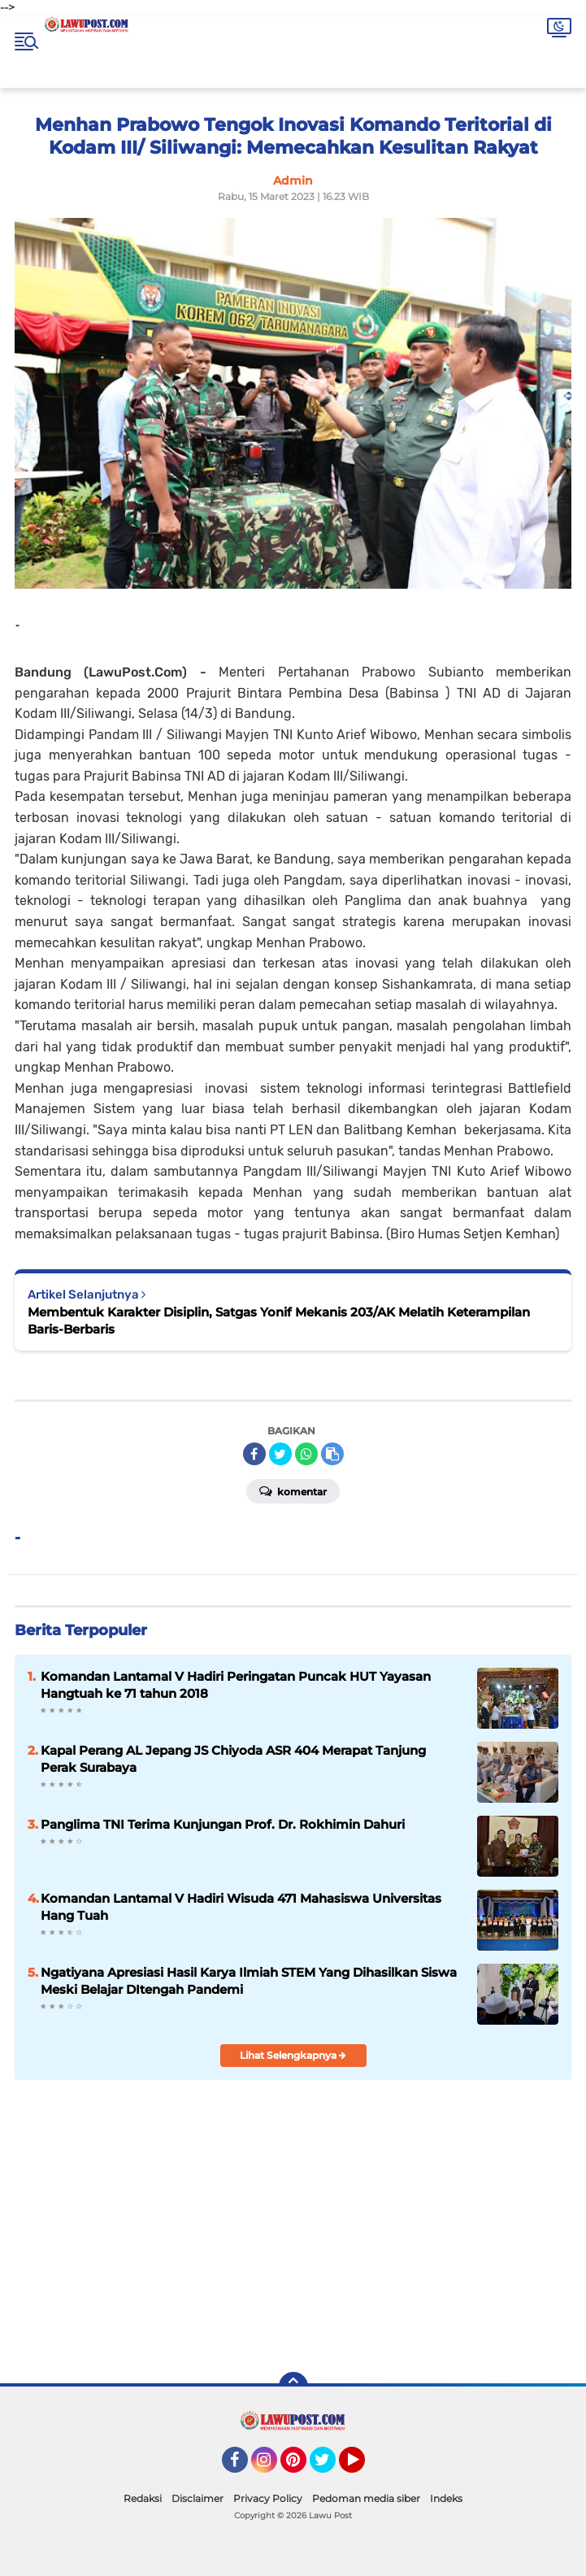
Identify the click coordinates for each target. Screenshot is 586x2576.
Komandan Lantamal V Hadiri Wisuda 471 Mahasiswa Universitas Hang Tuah (241, 1907)
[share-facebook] (254, 1453)
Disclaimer (197, 2498)
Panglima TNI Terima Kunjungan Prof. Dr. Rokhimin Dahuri (223, 1824)
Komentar (293, 1490)
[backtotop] (293, 2386)
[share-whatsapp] (306, 1453)
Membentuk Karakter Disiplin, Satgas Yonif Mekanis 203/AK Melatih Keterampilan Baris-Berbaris (279, 1320)
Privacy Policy (267, 2498)
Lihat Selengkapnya (293, 2055)
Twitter (330, 2467)
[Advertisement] (417, 2241)
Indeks (446, 2498)
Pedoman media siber (366, 2498)
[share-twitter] (280, 1453)
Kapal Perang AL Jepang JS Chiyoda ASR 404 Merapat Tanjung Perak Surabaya (233, 1759)
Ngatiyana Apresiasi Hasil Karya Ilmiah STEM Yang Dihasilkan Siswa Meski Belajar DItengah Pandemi (249, 1981)
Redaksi (143, 2498)
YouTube (363, 2467)
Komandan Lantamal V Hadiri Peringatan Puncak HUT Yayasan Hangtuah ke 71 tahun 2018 (236, 1685)
